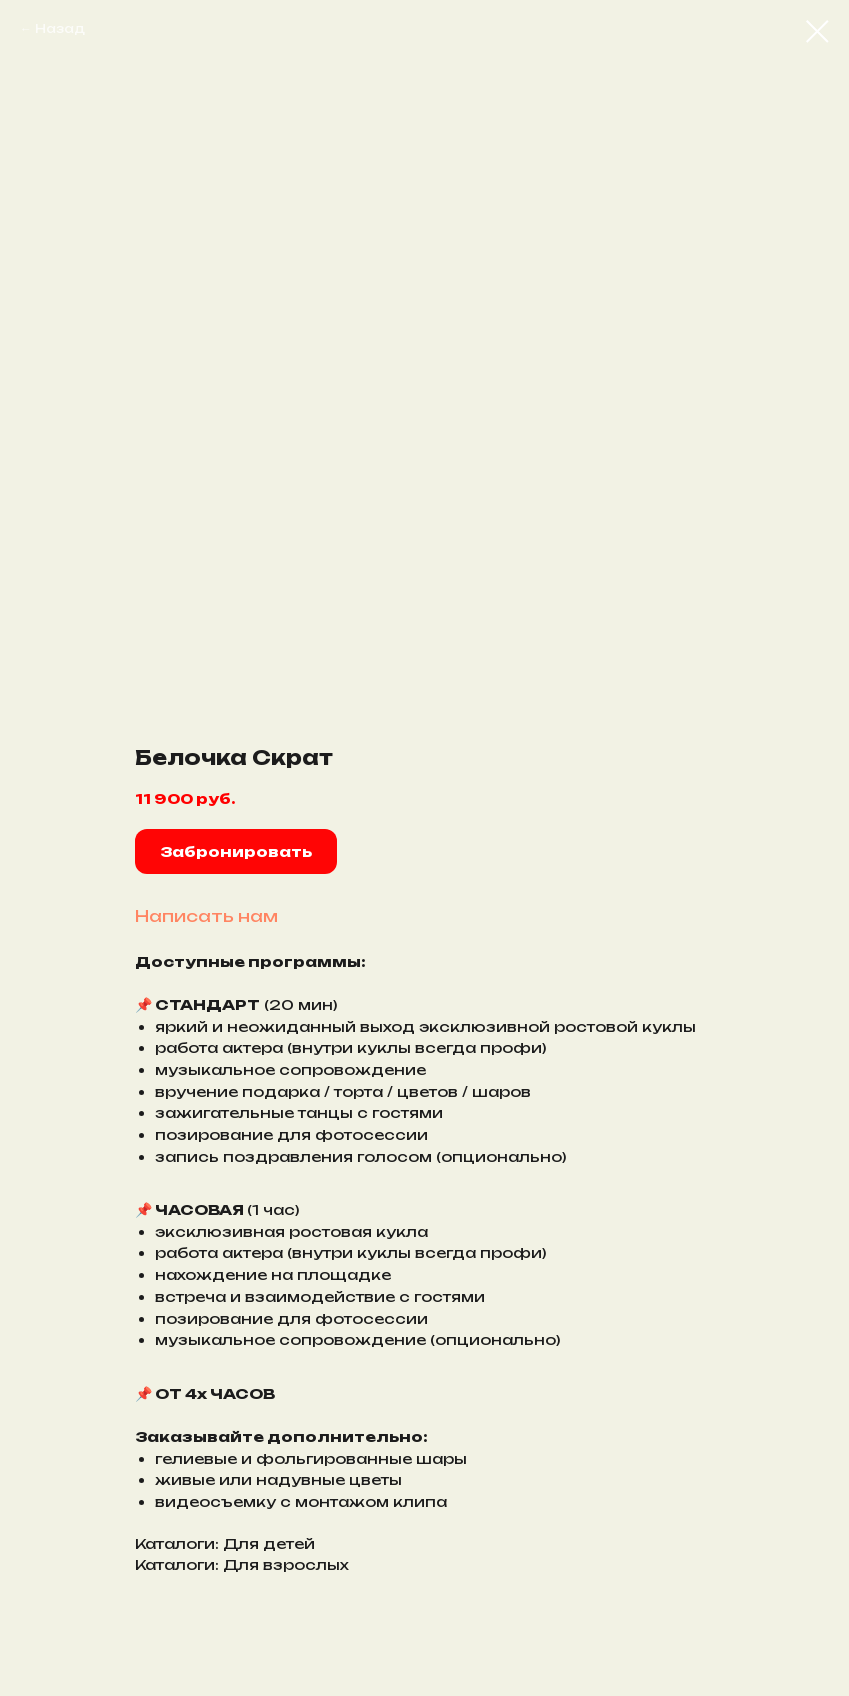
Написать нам (206, 916)
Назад (60, 28)
